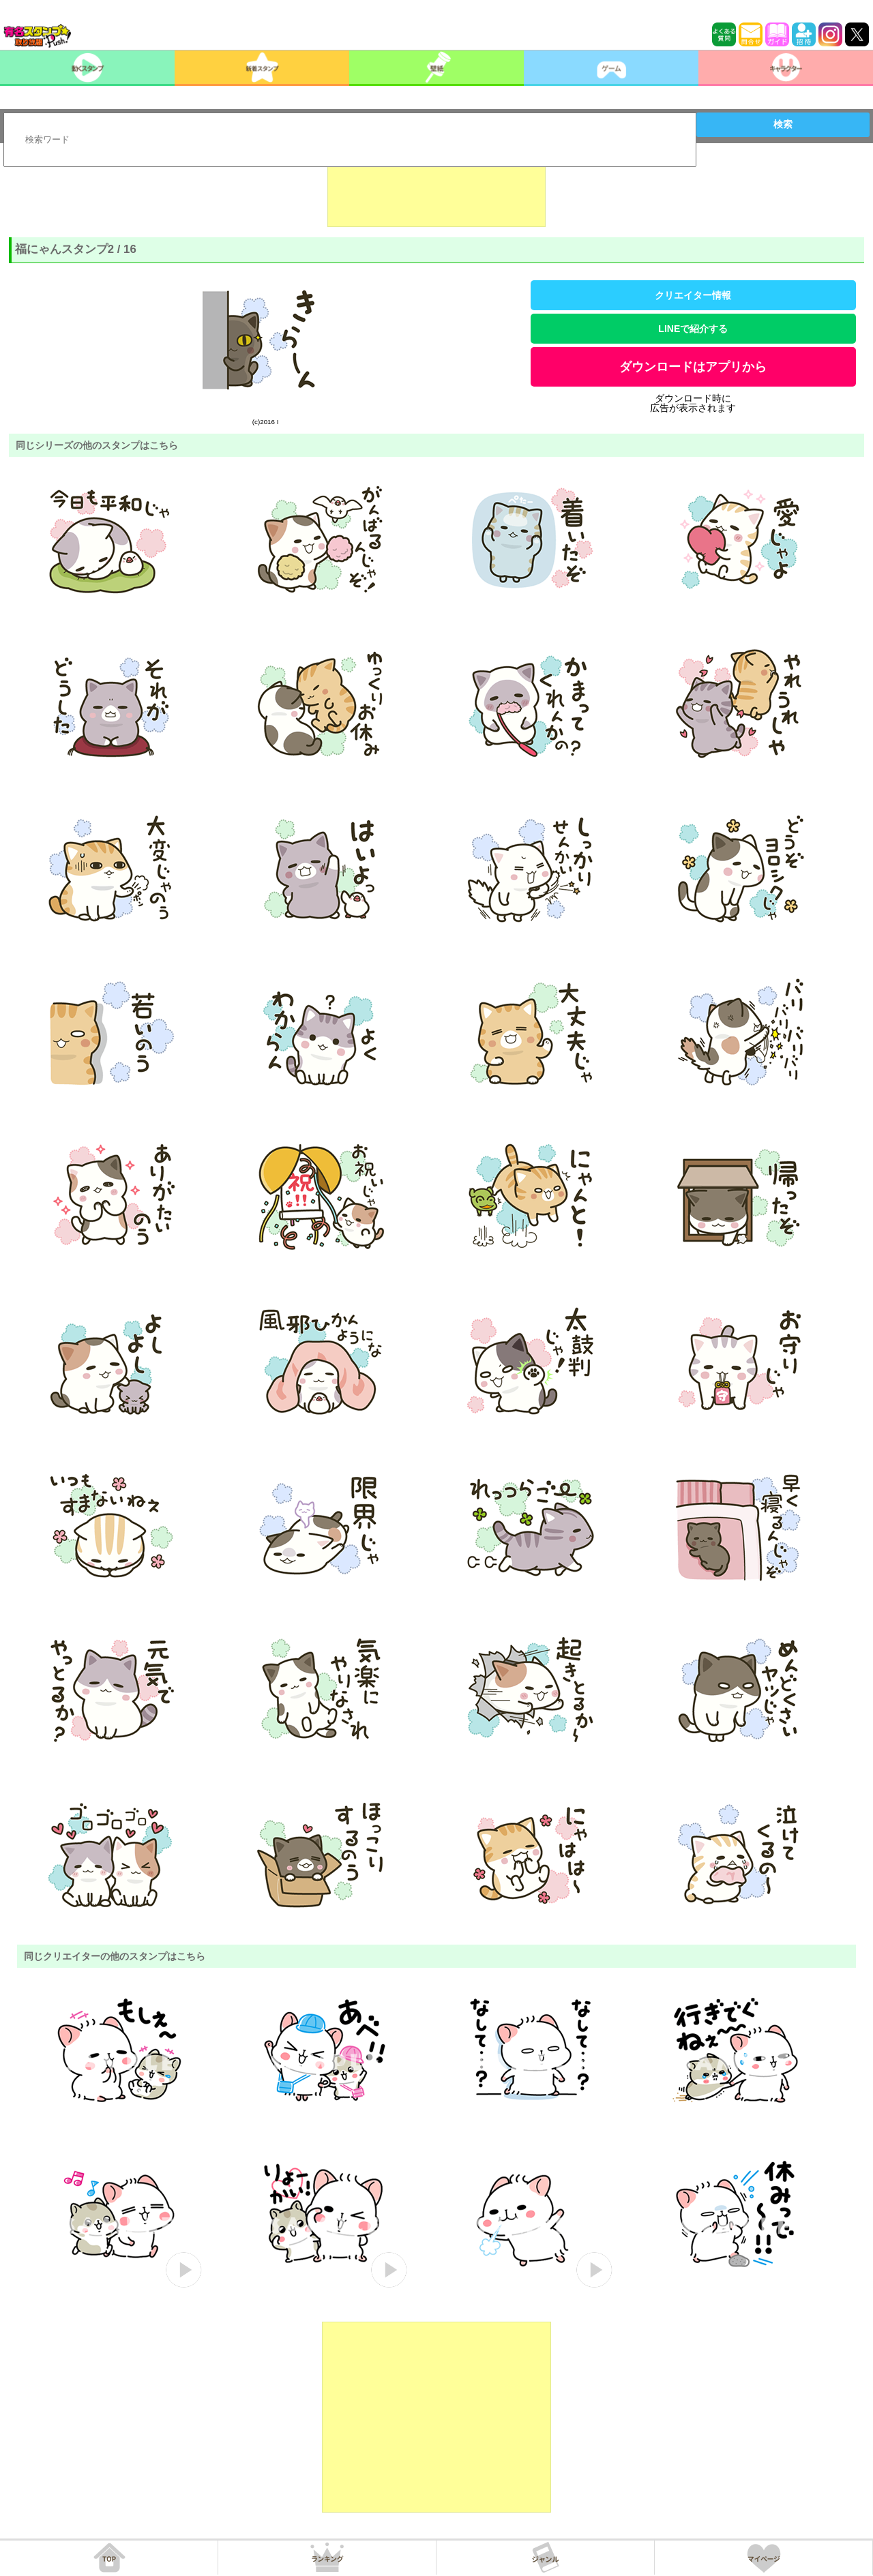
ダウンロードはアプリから (693, 367)
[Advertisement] (436, 193)
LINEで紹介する (693, 328)
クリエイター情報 (693, 295)
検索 (783, 124)
